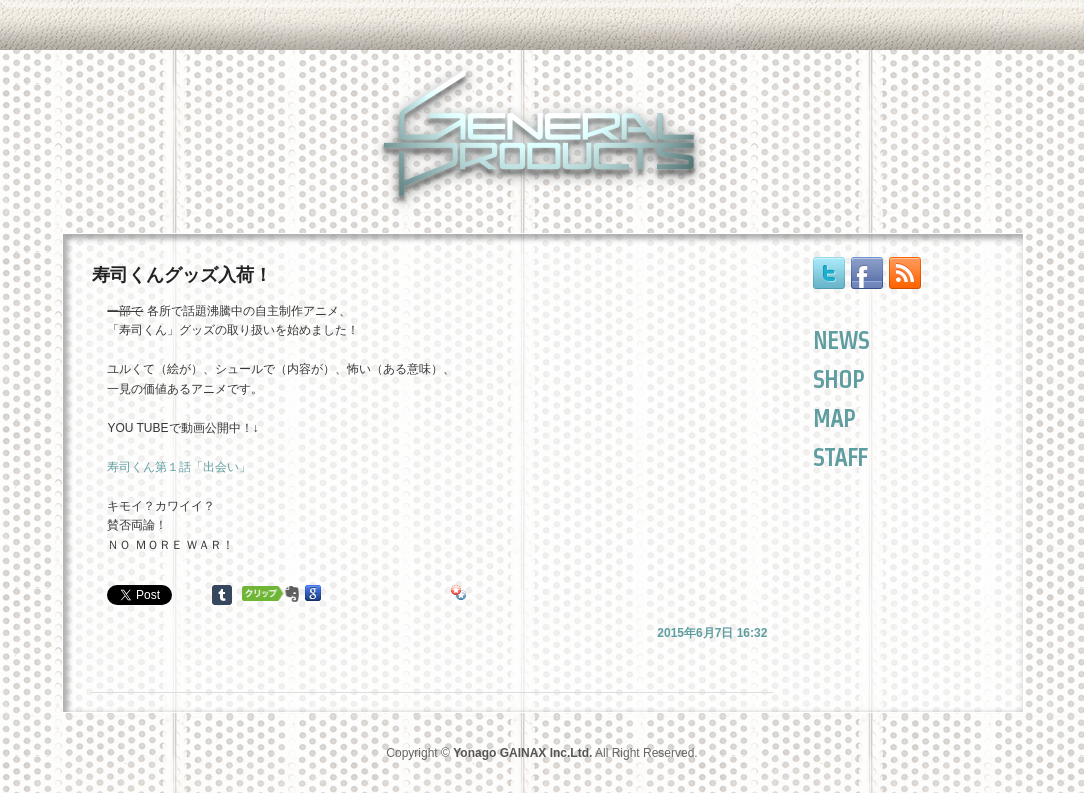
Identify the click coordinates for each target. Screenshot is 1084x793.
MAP (834, 418)
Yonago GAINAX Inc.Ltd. (522, 753)
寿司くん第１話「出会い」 (179, 467)
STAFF (840, 457)
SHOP (838, 379)
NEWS (841, 340)
